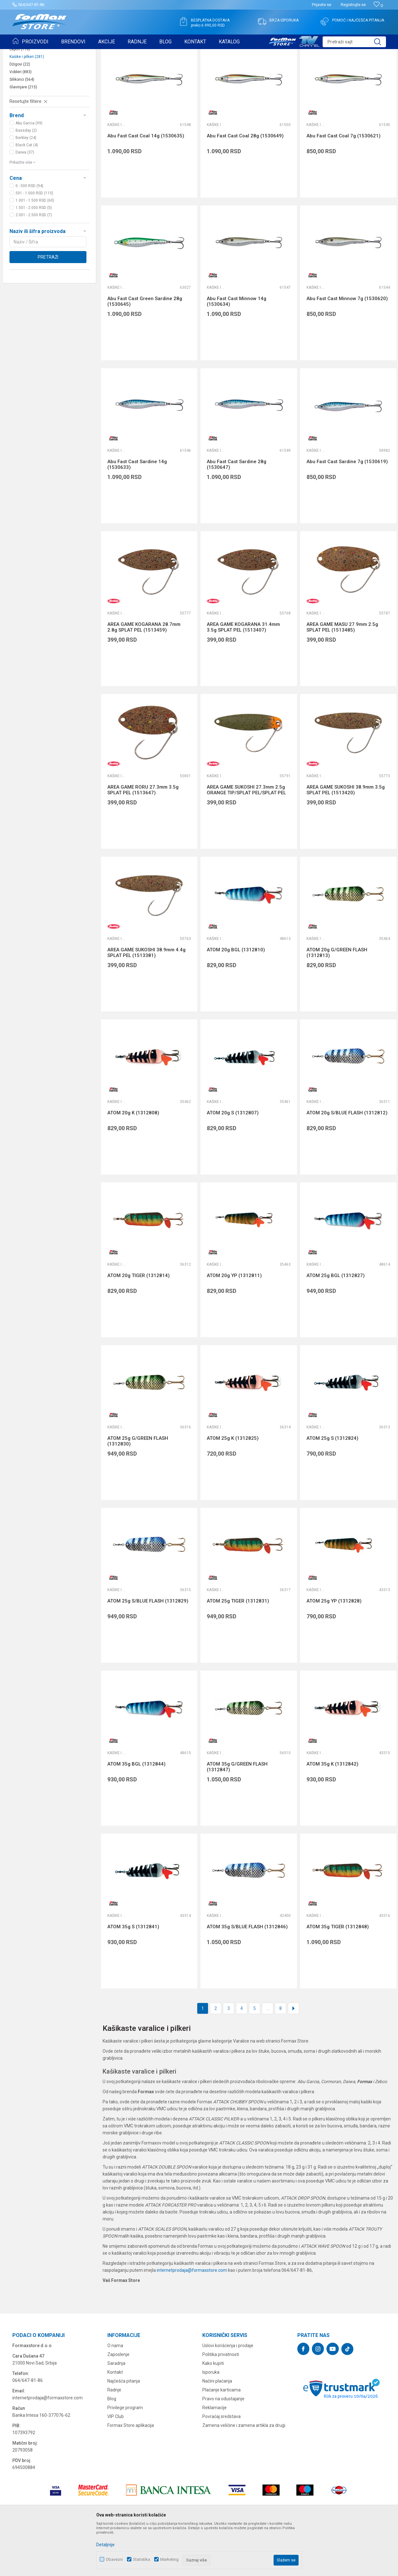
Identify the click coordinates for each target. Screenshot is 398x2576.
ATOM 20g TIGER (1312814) (138, 1324)
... (267, 2057)
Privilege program (125, 2456)
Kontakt (115, 2421)
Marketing (169, 2559)
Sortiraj (268, 69)
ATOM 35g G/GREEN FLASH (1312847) (237, 1816)
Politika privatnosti (220, 2403)
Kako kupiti (213, 2412)
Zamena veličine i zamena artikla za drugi (243, 2474)
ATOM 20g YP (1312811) (234, 1324)
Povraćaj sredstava (221, 2465)
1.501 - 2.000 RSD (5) (34, 257)
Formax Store (23, 53)
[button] (354, 41)
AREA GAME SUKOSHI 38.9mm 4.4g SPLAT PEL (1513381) (146, 1001)
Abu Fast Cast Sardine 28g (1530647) (236, 513)
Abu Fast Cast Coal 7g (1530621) (343, 185)
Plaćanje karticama (221, 2438)
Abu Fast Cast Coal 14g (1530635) (145, 185)
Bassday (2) (26, 179)
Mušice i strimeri (28, 90)
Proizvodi (48, 53)
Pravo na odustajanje (223, 2447)
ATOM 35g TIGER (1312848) (337, 1976)
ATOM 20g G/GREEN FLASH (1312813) (336, 1001)
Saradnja (116, 2412)
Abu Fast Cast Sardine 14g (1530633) (137, 513)
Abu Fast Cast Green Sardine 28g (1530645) (144, 350)
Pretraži (48, 306)
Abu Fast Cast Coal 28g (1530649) (245, 185)
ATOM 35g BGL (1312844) (136, 1813)
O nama (115, 2394)
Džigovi (19, 113)
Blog (111, 2447)
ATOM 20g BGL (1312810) (236, 999)
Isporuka (210, 2421)
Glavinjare (23, 136)
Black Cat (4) (27, 194)
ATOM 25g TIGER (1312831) (238, 1650)
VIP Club (115, 2465)
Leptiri (19, 98)
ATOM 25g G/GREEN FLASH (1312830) (137, 1490)
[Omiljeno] (378, 5)
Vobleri (20, 121)
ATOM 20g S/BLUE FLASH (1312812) (347, 1162)
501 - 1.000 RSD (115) (34, 242)
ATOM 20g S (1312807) (233, 1162)
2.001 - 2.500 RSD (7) (34, 264)
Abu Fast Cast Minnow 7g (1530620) (347, 347)
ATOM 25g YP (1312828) (334, 1650)
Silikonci (21, 128)
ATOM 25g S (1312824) (332, 1487)
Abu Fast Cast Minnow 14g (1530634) (236, 350)
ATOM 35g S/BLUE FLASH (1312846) (247, 1976)
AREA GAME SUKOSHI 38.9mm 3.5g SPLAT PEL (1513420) (345, 839)
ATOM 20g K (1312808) (133, 1162)
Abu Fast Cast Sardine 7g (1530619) (347, 510)
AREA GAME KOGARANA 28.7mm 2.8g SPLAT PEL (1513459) (143, 676)
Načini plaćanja (217, 2430)
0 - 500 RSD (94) (29, 235)
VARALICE (70, 53)
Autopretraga (240, 69)
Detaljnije (105, 2544)
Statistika (141, 2559)
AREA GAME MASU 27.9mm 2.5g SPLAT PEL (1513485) (342, 676)
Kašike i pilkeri (26, 106)
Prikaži (325, 69)
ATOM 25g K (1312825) (233, 1487)
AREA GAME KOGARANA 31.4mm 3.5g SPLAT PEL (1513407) (243, 676)
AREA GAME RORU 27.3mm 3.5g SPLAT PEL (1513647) (143, 839)
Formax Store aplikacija (130, 2474)
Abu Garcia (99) (29, 172)
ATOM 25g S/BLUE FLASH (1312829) (147, 1650)
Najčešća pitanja (123, 2430)
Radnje (114, 2438)
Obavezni (114, 2559)
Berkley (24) (26, 187)
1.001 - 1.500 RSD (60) (35, 249)
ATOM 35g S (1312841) (133, 1976)
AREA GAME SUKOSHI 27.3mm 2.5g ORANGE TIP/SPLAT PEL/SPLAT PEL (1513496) (246, 841)
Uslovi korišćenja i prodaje (227, 2394)
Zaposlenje (118, 2403)
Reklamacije (214, 2456)
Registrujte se (353, 4)
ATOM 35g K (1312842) (332, 1813)
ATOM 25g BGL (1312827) (335, 1324)
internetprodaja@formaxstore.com (192, 2319)
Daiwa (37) (25, 201)
